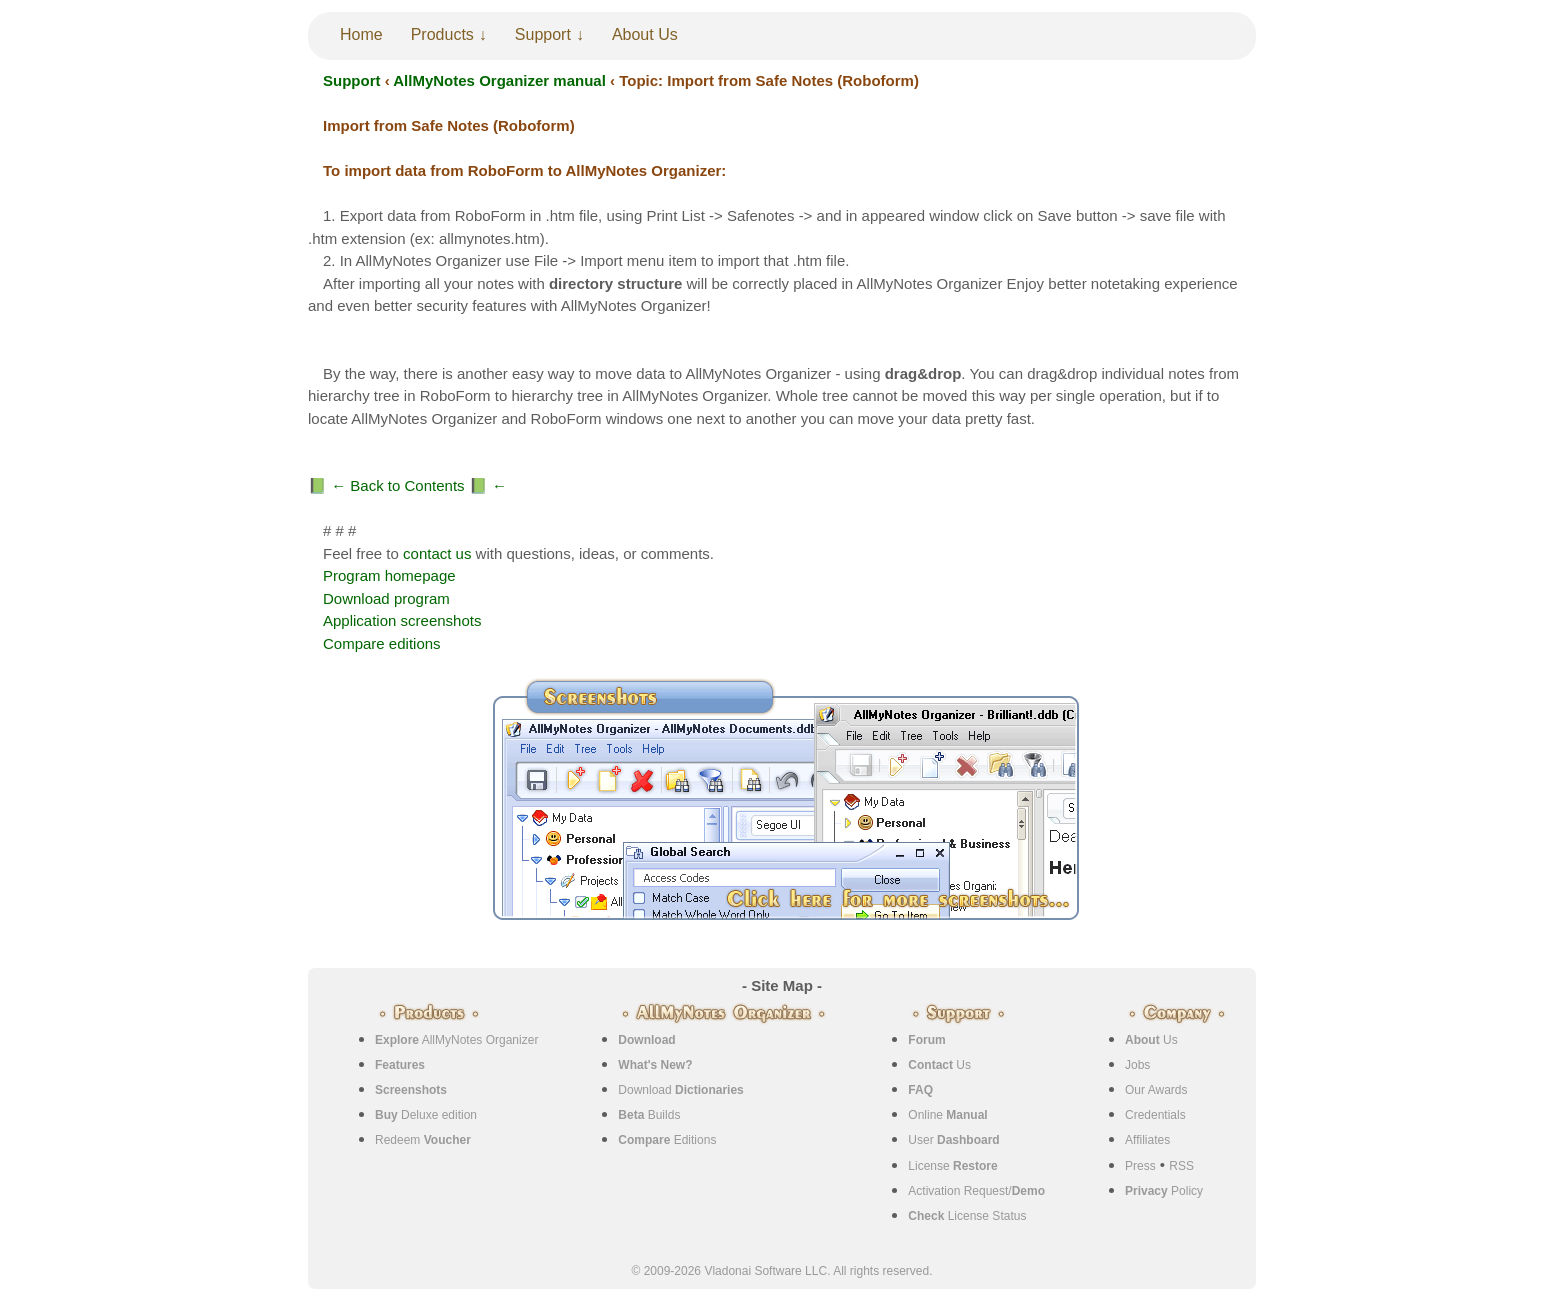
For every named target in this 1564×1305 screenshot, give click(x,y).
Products (442, 34)
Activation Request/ (976, 1191)
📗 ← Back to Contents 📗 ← (407, 485)
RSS (1181, 1166)
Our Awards (1156, 1090)
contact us (437, 553)
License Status (967, 1216)
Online (947, 1115)
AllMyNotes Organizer (456, 1040)
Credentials (1155, 1115)
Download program (386, 598)
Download (680, 1090)
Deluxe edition (426, 1115)
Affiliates (1147, 1140)
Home (361, 34)
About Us (645, 34)
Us (939, 1065)
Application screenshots (402, 620)
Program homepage (389, 575)
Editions (667, 1140)
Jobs (1137, 1065)
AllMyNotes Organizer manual (499, 80)
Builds (649, 1115)
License (952, 1166)
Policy (1164, 1191)
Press (1140, 1166)
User (953, 1140)
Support (543, 34)
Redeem (423, 1140)
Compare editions (382, 643)
